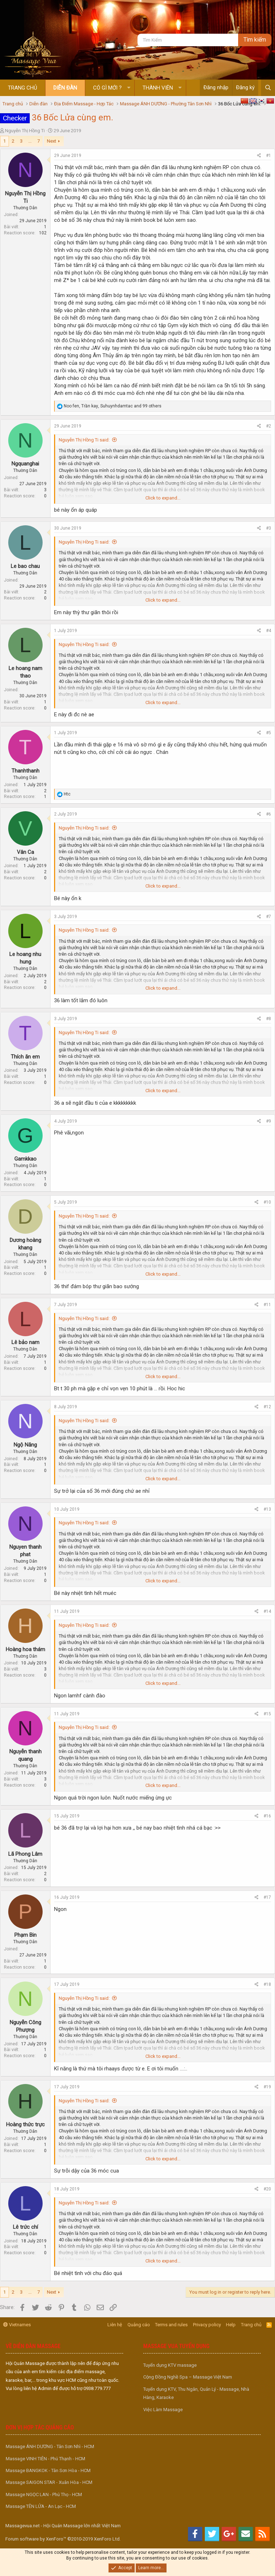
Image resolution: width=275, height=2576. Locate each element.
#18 (267, 1984)
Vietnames (17, 2324)
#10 (267, 1202)
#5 (268, 732)
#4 (268, 630)
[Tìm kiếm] (188, 40)
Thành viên (158, 88)
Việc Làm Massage (163, 2409)
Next (51, 141)
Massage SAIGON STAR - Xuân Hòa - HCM (49, 2482)
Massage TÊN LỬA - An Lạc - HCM (41, 2506)
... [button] (30, 141)
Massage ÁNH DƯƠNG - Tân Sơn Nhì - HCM (50, 2446)
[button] (129, 88)
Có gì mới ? (107, 88)
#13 (267, 1509)
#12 (267, 1406)
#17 (267, 1897)
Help (231, 2324)
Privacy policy (207, 2324)
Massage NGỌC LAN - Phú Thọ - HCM (44, 2494)
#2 (268, 426)
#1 (268, 155)
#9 (268, 1121)
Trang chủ (22, 88)
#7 (268, 916)
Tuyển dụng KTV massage (170, 2365)
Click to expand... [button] (162, 498)
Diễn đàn (65, 88)
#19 (267, 2086)
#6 (268, 814)
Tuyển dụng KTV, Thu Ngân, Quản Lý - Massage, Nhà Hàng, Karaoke (196, 2393)
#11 (267, 1304)
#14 (267, 1611)
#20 (267, 2189)
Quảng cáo (138, 2324)
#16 (267, 1816)
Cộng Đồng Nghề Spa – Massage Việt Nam (187, 2377)
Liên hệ (114, 2324)
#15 (267, 1713)
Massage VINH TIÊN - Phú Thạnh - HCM (45, 2458)
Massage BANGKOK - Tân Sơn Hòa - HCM (48, 2470)
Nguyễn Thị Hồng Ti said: (84, 440)
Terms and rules (171, 2324)
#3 (268, 528)
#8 (268, 1018)
